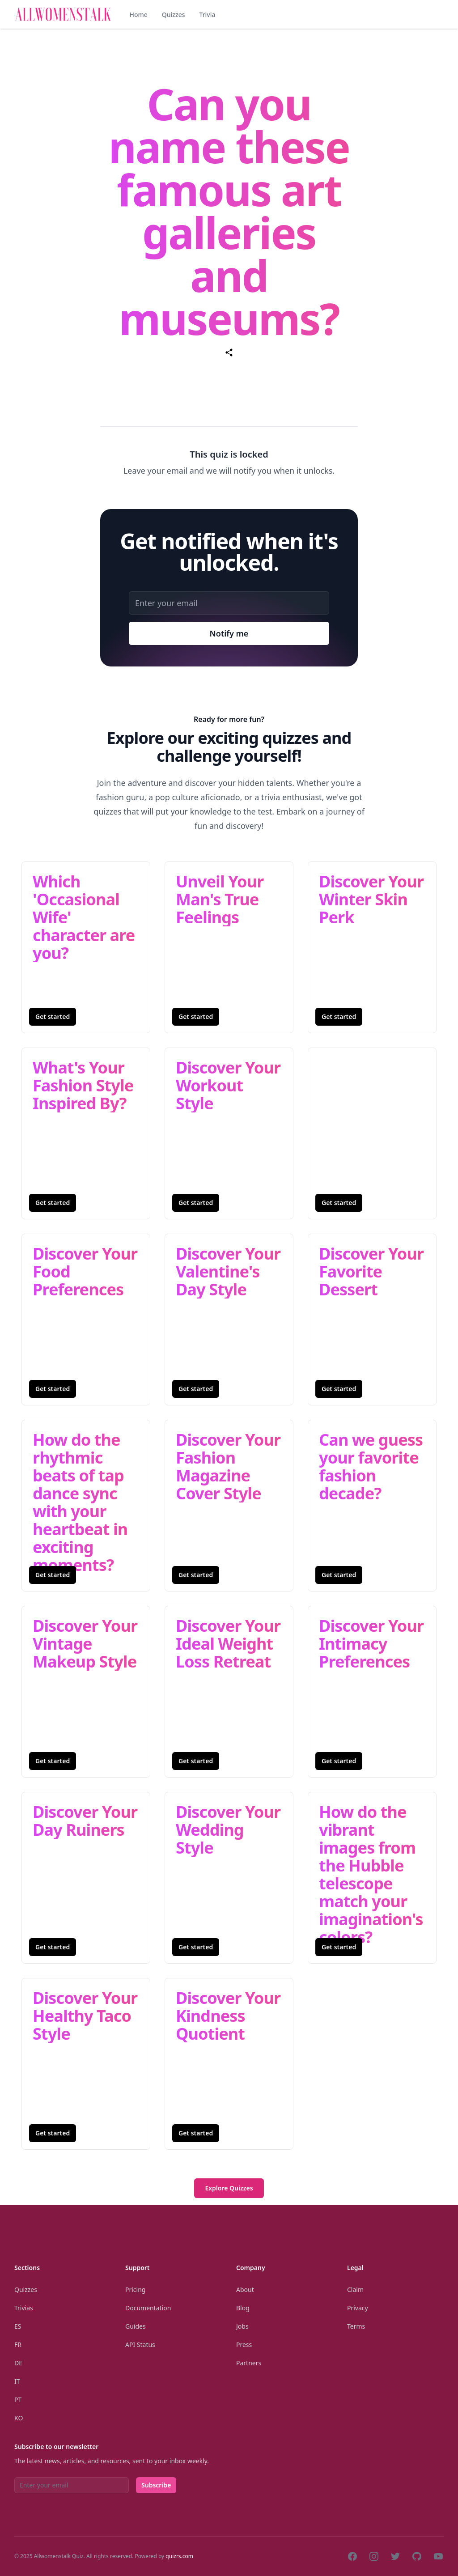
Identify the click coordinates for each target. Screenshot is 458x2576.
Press (244, 2344)
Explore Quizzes (229, 2188)
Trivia (207, 14)
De (18, 2363)
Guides (135, 2326)
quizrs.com (179, 2556)
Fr (17, 2344)
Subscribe (156, 2485)
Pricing (135, 2289)
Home (138, 14)
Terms (356, 2326)
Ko (18, 2418)
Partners (248, 2363)
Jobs (242, 2326)
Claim (355, 2289)
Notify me (229, 633)
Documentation (148, 2308)
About (245, 2289)
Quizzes (173, 14)
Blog (243, 2308)
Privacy (357, 2308)
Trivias (23, 2308)
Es (17, 2326)
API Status (140, 2344)
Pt (17, 2399)
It (17, 2381)
